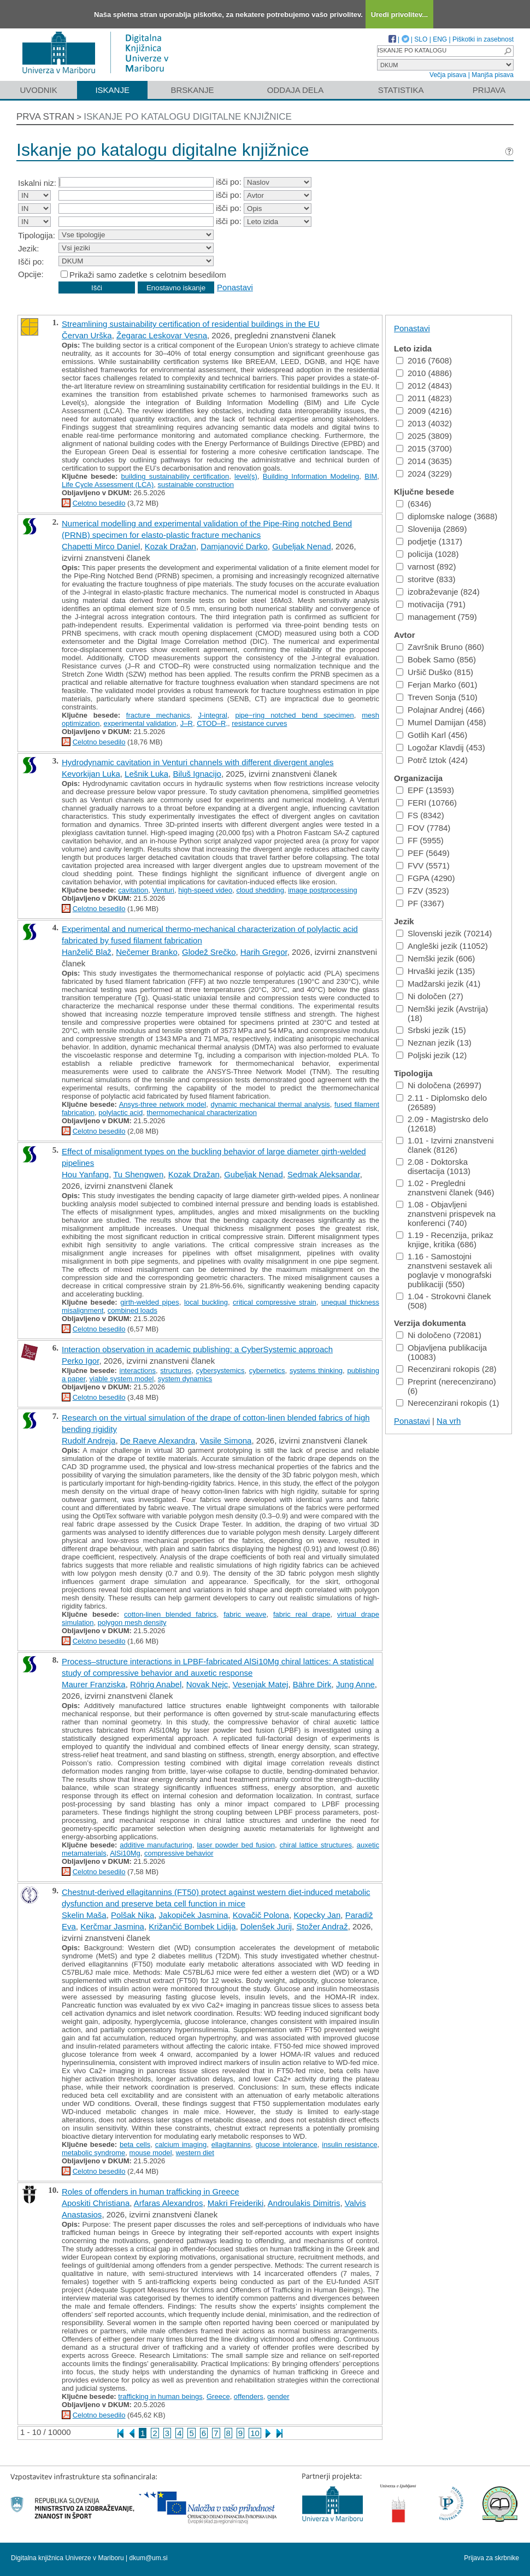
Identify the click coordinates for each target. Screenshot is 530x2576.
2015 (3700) (424, 448)
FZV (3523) (422, 890)
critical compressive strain (274, 1302)
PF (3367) (420, 903)
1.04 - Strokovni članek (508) (443, 1301)
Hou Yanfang (85, 1174)
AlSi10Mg (125, 1853)
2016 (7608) (424, 360)
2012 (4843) (424, 385)
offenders (248, 2396)
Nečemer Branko (147, 952)
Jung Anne (355, 1684)
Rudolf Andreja (88, 1440)
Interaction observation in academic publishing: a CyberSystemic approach (197, 1349)
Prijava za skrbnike (491, 2558)
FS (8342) (420, 815)
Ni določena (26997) (438, 1085)
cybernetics (267, 1370)
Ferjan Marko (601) (437, 684)
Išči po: (31, 261)
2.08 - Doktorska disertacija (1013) (433, 1166)
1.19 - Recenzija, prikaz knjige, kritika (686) (444, 1239)
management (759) (436, 616)
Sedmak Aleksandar (323, 1174)
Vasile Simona (226, 1440)
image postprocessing (322, 890)
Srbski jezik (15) (431, 1030)
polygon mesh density (132, 1622)
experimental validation (140, 723)
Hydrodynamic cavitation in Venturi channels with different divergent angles (198, 762)
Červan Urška (87, 335)
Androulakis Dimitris (304, 2203)
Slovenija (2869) (431, 528)
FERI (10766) (426, 802)
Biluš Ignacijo (197, 773)
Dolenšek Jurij (266, 1926)
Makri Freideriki (236, 2203)
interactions (138, 1370)
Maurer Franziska (94, 1684)
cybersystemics (220, 1370)
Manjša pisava (493, 75)
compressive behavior (178, 1853)
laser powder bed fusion (236, 1845)
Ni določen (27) (429, 996)
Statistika (401, 90)
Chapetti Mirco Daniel (101, 546)
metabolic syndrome (93, 2153)
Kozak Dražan (170, 546)
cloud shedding (260, 890)
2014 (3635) (424, 461)
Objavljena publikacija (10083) (441, 1352)
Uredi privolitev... (399, 14)
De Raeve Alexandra (158, 1440)
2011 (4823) (424, 398)
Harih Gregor (263, 952)
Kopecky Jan (316, 1915)
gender (278, 2396)
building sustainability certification (175, 476)
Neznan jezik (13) (434, 1042)
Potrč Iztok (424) (432, 760)
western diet (195, 2153)
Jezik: (28, 248)
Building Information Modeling (311, 476)
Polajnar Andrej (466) (440, 709)
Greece (218, 2396)
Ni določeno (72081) (438, 1335)
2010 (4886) (424, 373)
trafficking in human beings (160, 2396)
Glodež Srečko (208, 952)
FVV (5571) (423, 865)
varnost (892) (426, 566)
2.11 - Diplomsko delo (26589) (441, 1102)
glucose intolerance (286, 2144)
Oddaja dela (295, 90)
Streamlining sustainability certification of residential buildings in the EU (191, 323)
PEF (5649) (423, 853)
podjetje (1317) (429, 541)
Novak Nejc (207, 1684)
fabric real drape (302, 1614)
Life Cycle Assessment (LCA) (108, 484)
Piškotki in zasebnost (483, 39)
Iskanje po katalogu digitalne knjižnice (188, 117)
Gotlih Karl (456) (431, 735)
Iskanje (112, 90)
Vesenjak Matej (260, 1684)
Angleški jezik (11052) (442, 945)
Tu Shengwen (138, 1174)
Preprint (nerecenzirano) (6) (446, 1386)
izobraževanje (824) (438, 591)
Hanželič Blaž (86, 952)
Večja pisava (447, 75)
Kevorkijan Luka (91, 773)
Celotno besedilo (99, 503)
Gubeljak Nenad (301, 546)
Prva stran (45, 117)
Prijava (489, 90)
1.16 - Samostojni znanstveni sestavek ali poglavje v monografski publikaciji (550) (444, 1270)
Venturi (163, 890)
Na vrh (449, 1420)
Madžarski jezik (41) (438, 983)
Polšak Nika (132, 1915)
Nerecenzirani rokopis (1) (447, 1402)
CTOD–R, (212, 723)
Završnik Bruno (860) (440, 647)
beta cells (135, 2144)
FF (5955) (420, 840)
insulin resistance (349, 2144)
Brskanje (192, 90)
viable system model (122, 1379)
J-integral (212, 715)
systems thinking (316, 1370)
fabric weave (244, 1614)
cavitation (133, 890)
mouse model (150, 2153)
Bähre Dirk (312, 1684)
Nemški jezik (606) (435, 958)
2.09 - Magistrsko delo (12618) (442, 1123)
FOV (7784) (423, 827)
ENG (440, 39)
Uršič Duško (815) (434, 672)
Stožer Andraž (322, 1926)
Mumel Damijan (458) (441, 722)
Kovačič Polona (261, 1915)
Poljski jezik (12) (431, 1055)
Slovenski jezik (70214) (444, 933)
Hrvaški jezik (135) (435, 971)
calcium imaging (181, 2144)
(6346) (413, 503)
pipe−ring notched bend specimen (294, 715)
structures (175, 1370)
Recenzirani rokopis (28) (446, 1369)
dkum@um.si (148, 2558)
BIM (370, 476)
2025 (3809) (424, 436)
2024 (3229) (424, 473)
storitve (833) (426, 579)
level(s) (245, 476)
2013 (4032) (424, 423)
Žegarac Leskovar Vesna (161, 335)
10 (255, 2433)
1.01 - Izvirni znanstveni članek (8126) (445, 1145)
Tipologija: (36, 235)
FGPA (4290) (425, 878)
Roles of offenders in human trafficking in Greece (150, 2191)
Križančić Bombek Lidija (192, 1926)
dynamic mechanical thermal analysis (269, 1104)
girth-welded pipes (149, 1302)
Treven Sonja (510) (437, 697)
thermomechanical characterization (201, 1112)
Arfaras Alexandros (168, 2203)
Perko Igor (80, 1360)
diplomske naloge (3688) (446, 516)
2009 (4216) (424, 410)
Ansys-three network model (163, 1104)
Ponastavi (235, 287)
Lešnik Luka (146, 773)
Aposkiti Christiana (95, 2203)
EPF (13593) (425, 790)
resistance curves (259, 723)
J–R (186, 723)
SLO (420, 39)
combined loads (132, 1310)
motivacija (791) (431, 604)
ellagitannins (231, 2144)
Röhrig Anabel (155, 1684)
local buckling (206, 1302)
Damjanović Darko (234, 546)
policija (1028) (427, 554)
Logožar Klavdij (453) (440, 747)
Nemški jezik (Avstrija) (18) (442, 1013)
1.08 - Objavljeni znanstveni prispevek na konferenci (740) (446, 1214)
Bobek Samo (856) (436, 659)
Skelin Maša (84, 1915)
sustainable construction (196, 484)
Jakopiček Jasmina (193, 1915)
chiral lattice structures (316, 1845)
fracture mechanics (158, 715)
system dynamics (185, 1379)
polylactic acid (120, 1112)
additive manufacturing (156, 1845)
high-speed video (205, 890)
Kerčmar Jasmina (112, 1926)
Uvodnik (38, 90)
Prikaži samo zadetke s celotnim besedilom (147, 274)
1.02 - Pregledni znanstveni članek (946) (445, 1187)
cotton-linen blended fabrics (170, 1614)
